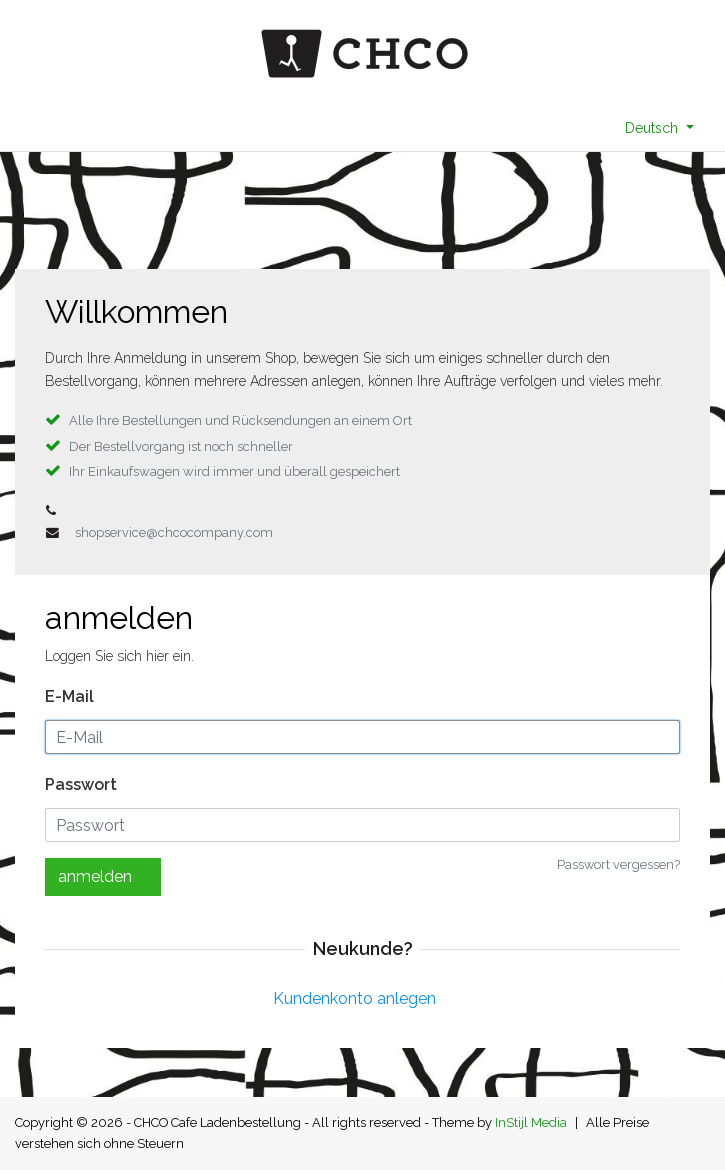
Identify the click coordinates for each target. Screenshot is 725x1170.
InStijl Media (531, 1122)
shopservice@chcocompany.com (174, 532)
